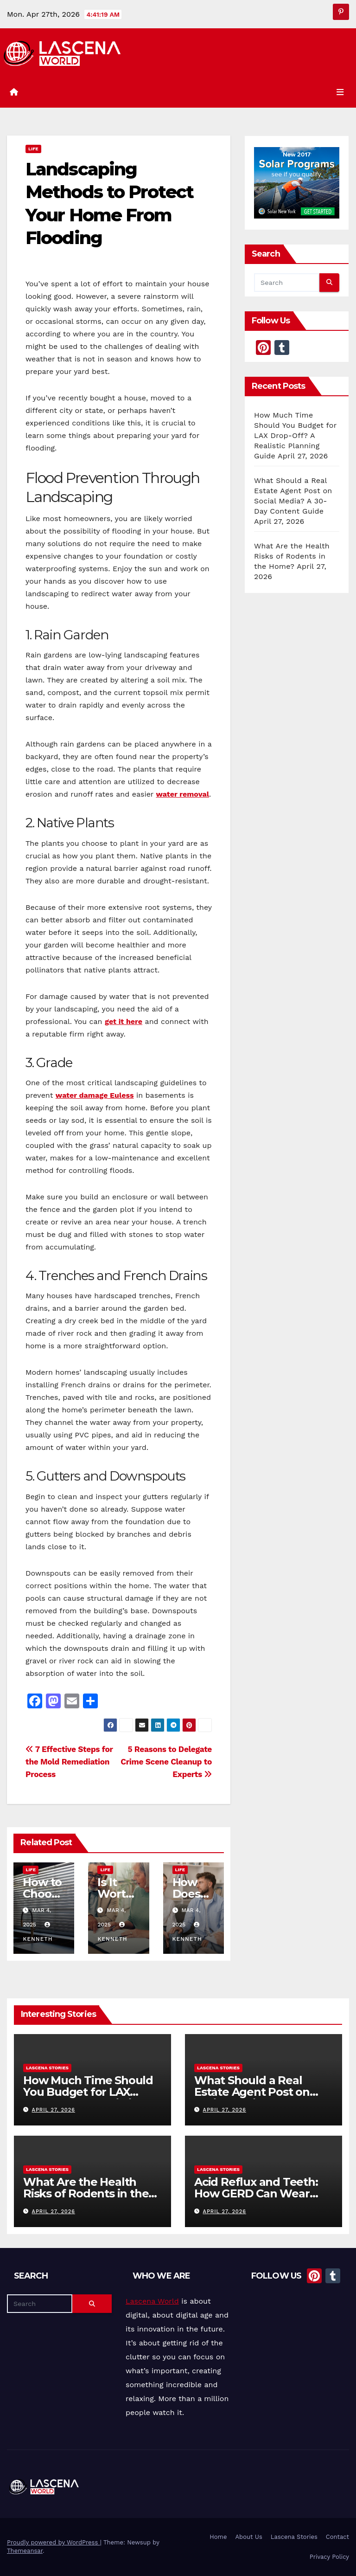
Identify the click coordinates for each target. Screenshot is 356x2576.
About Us (248, 2536)
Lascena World (152, 2301)
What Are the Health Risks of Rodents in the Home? (292, 556)
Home (218, 2536)
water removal (183, 794)
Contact (337, 2536)
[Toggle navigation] (340, 92)
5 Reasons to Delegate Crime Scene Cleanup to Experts (166, 1762)
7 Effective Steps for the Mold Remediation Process (69, 1762)
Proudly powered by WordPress (53, 2542)
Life (33, 148)
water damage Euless (95, 1095)
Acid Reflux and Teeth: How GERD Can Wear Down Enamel (256, 2193)
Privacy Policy (329, 2556)
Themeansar (25, 2550)
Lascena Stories (47, 2067)
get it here (123, 1021)
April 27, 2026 (53, 2110)
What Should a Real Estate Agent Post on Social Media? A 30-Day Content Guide (256, 2098)
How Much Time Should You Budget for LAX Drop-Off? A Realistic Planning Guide (295, 435)
